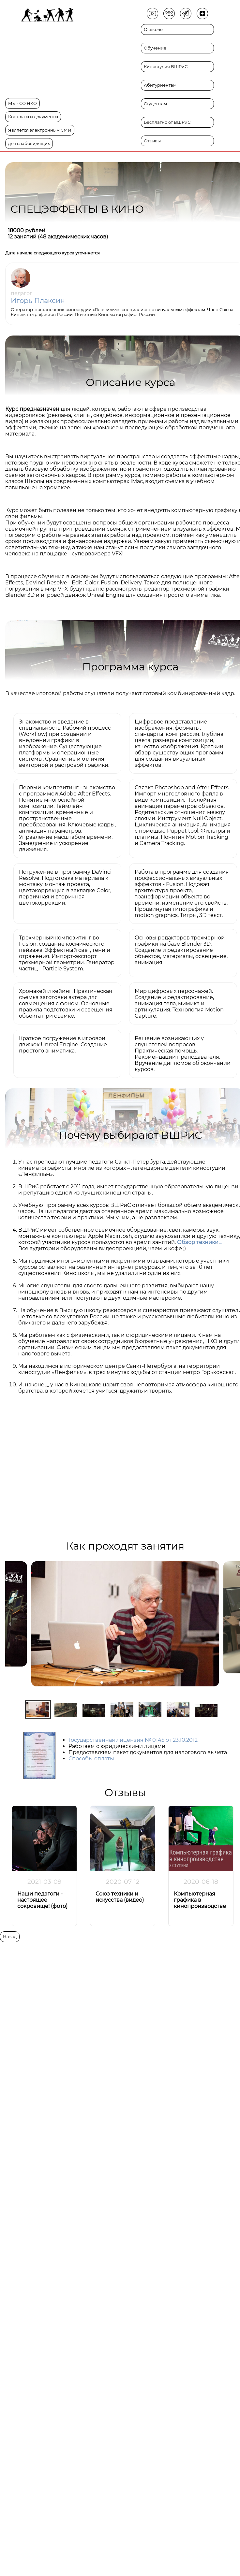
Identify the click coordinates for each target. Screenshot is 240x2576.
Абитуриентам (160, 85)
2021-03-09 (44, 1881)
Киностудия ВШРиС (166, 66)
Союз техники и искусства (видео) (120, 1897)
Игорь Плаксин (38, 300)
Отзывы (152, 140)
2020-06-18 (201, 1881)
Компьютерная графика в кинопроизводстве (200, 1900)
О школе (153, 29)
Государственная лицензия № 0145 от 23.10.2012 (133, 1740)
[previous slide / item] (9, 1623)
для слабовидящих (29, 143)
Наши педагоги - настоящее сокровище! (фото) (42, 1900)
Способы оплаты (91, 1758)
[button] (101, 1682)
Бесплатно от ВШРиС (167, 122)
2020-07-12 (123, 1881)
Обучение (155, 48)
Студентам (155, 103)
